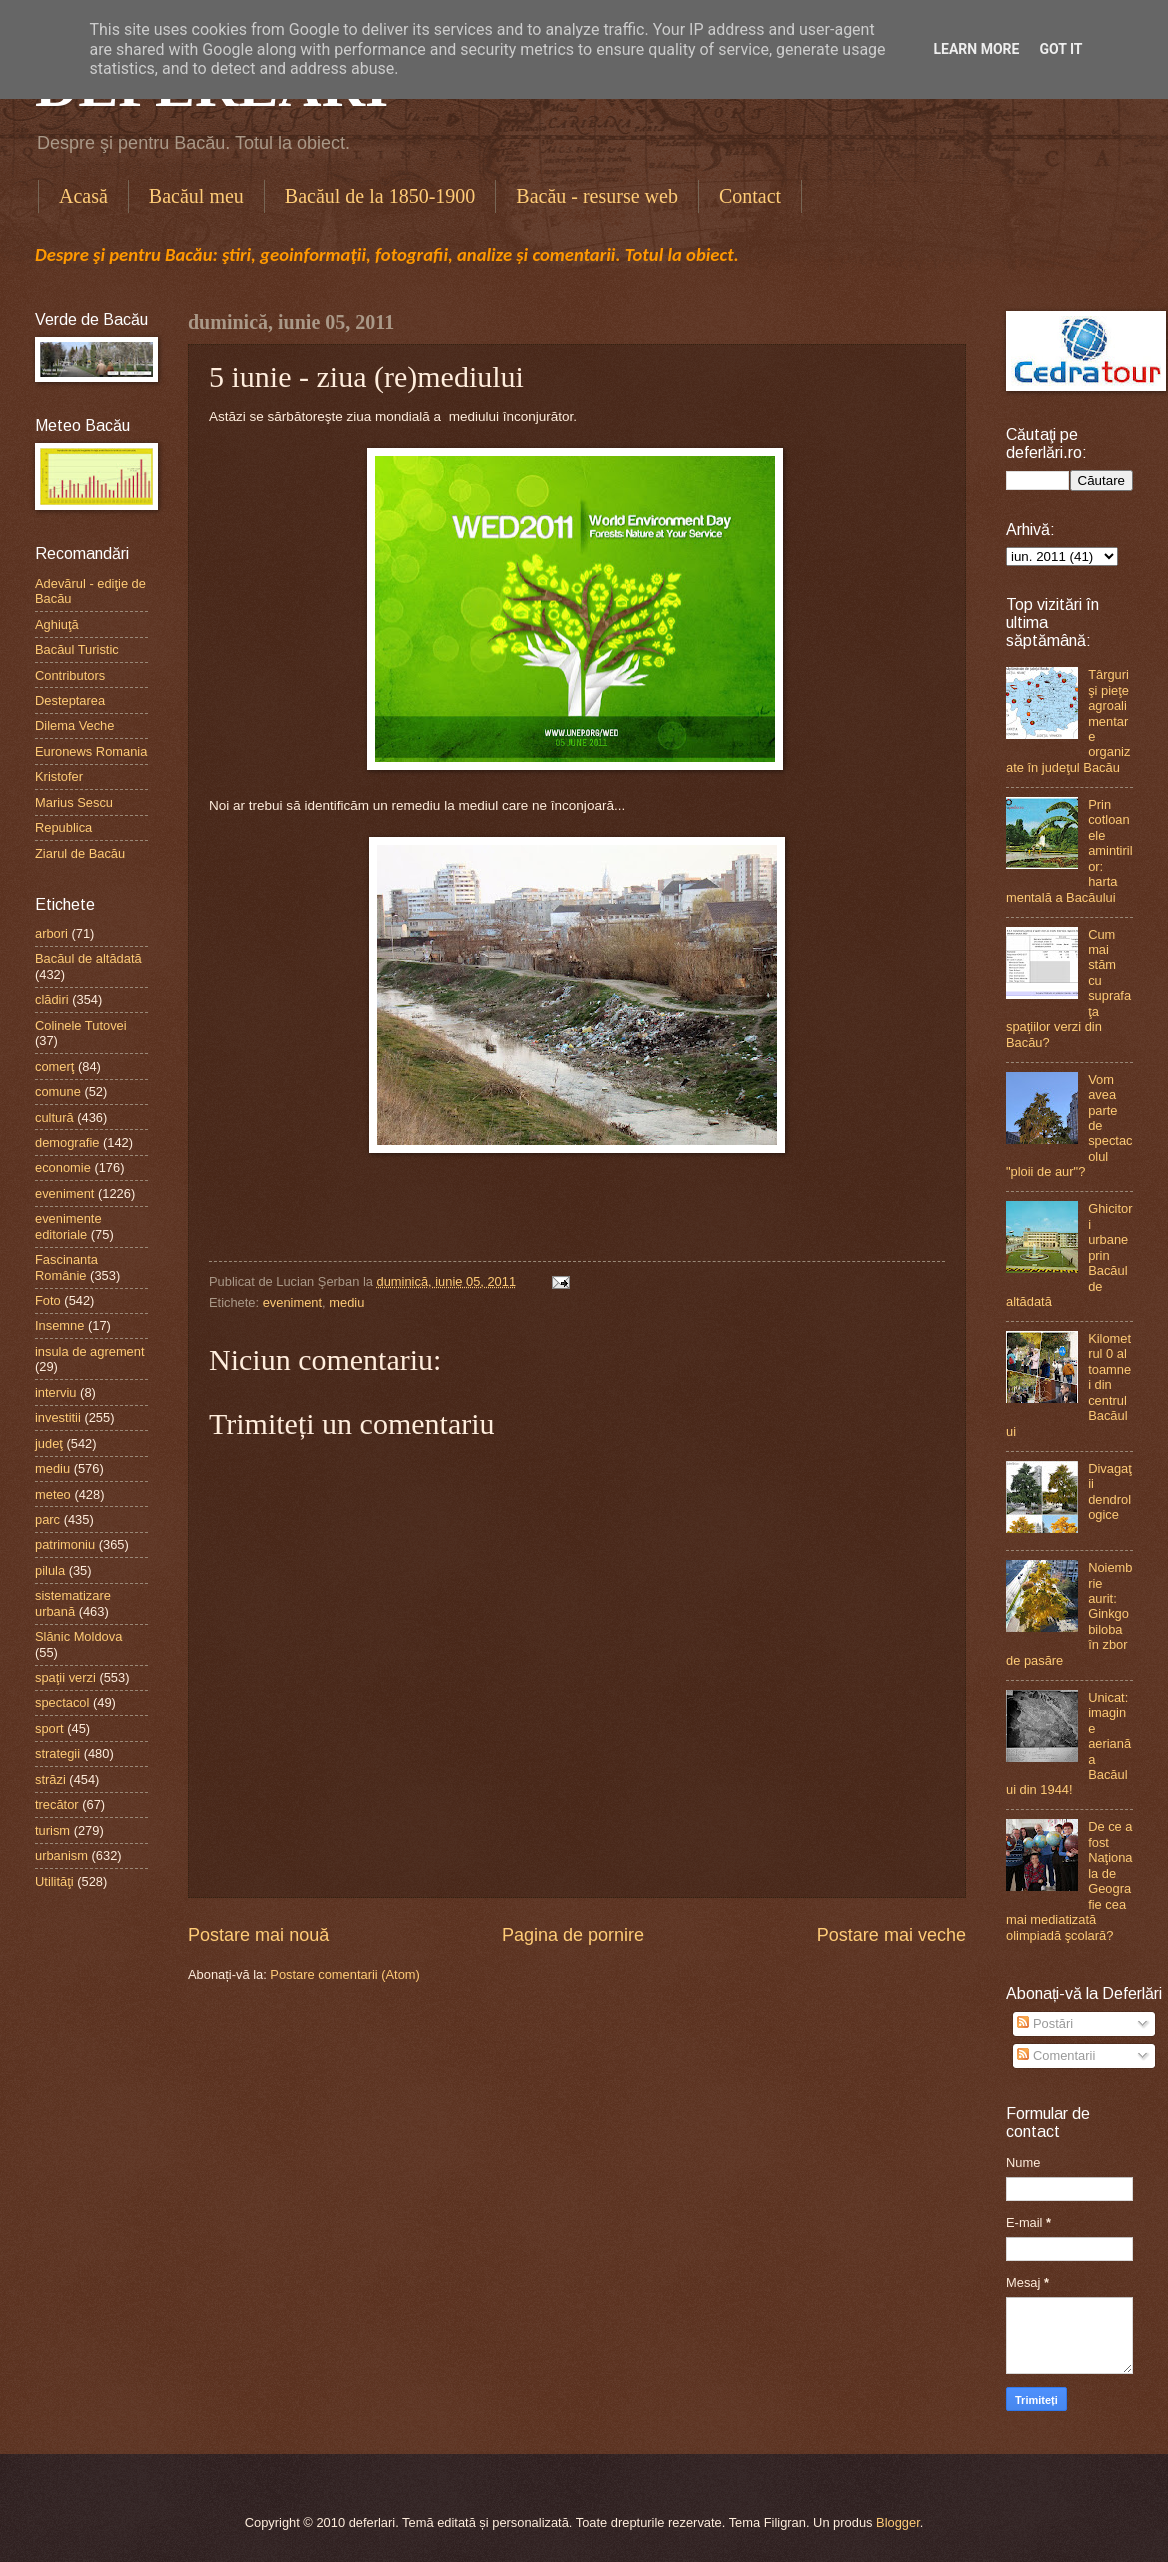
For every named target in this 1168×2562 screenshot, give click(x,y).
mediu (346, 1302)
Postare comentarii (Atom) (345, 1974)
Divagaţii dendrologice (1110, 1491)
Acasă (83, 196)
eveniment (292, 1302)
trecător (57, 1804)
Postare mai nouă (258, 1935)
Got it (1060, 49)
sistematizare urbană (73, 1603)
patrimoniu (65, 1544)
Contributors (70, 675)
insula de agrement (90, 1351)
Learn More (976, 49)
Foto (48, 1300)
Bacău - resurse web (597, 196)
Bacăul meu (196, 196)
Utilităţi (54, 1881)
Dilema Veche (74, 725)
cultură (54, 1117)
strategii (57, 1753)
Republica (63, 827)
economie (63, 1167)
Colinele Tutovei (81, 1025)
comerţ (54, 1066)
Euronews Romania (91, 751)
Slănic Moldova (78, 1636)
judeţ (49, 1443)
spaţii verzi (65, 1677)
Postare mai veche (891, 1935)
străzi (50, 1779)
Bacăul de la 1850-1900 (380, 196)
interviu (56, 1392)
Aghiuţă (57, 624)
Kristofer (59, 776)
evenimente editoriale (68, 1226)
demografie (67, 1142)
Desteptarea (70, 700)
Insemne (59, 1325)
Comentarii (1056, 2055)
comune (58, 1091)
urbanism (61, 1855)
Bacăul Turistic (77, 649)
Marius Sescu (74, 802)
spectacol (62, 1702)
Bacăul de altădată (88, 958)
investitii (58, 1417)
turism (52, 1830)
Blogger (898, 2522)
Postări (1045, 2023)
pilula (50, 1570)
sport (49, 1728)
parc (47, 1519)
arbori (51, 933)
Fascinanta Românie (66, 1267)
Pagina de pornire (573, 1935)
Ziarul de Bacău (80, 853)
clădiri (52, 999)
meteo (53, 1494)
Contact (750, 196)
